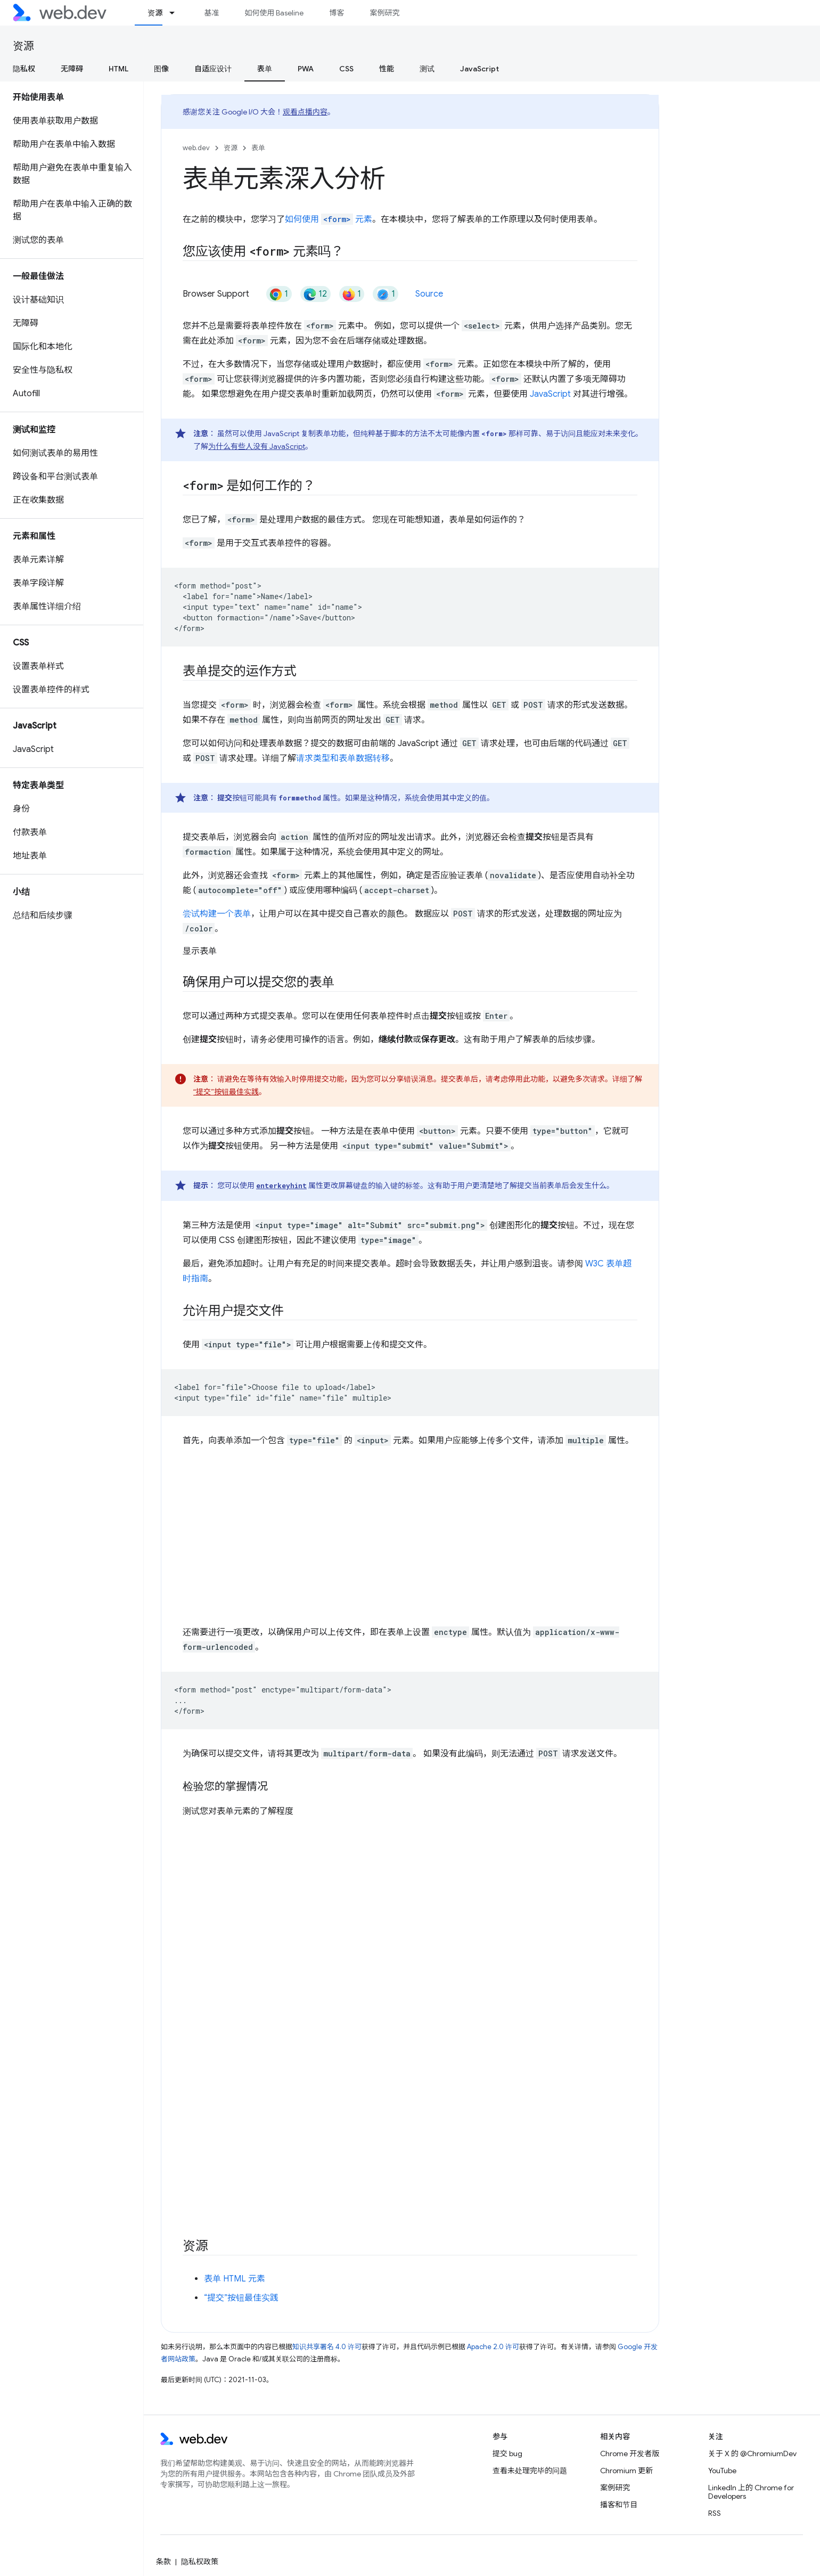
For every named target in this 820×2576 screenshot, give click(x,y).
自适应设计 (213, 68)
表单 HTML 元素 (234, 2278)
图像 (161, 68)
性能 (386, 68)
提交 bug (507, 2453)
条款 (163, 2561)
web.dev (196, 147)
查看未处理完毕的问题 (530, 2470)
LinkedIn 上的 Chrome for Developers (751, 2492)
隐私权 (24, 68)
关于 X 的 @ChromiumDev (752, 2453)
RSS (714, 2513)
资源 (23, 46)
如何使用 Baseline (274, 13)
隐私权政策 (199, 2561)
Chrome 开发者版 (629, 2453)
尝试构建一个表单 (217, 914)
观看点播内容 (305, 112)
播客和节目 (618, 2504)
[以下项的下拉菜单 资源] (176, 12)
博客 (336, 13)
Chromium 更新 (626, 2470)
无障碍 (72, 68)
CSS (346, 68)
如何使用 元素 (328, 219)
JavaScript (479, 68)
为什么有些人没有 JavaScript (256, 446)
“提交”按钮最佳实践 (226, 1092)
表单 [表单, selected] (264, 68)
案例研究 (384, 13)
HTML (118, 68)
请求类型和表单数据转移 (343, 758)
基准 (211, 13)
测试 (427, 68)
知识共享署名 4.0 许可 (327, 2346)
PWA (306, 68)
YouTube (722, 2470)
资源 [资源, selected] (154, 13)
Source (429, 294)
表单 (258, 147)
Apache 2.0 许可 (493, 2346)
